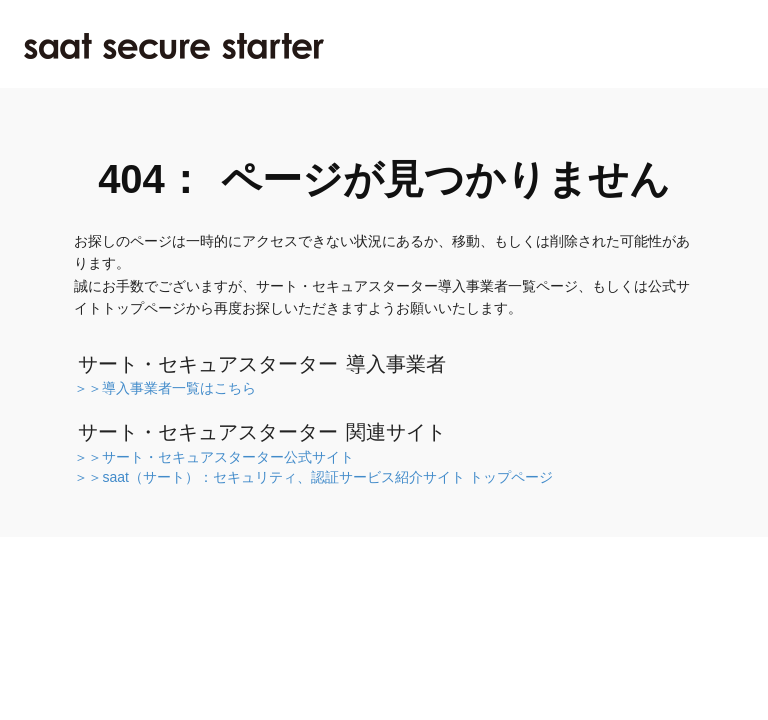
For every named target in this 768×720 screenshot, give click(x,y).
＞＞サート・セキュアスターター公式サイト (214, 457)
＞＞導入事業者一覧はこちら (165, 388)
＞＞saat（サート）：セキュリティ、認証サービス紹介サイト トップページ (313, 477)
